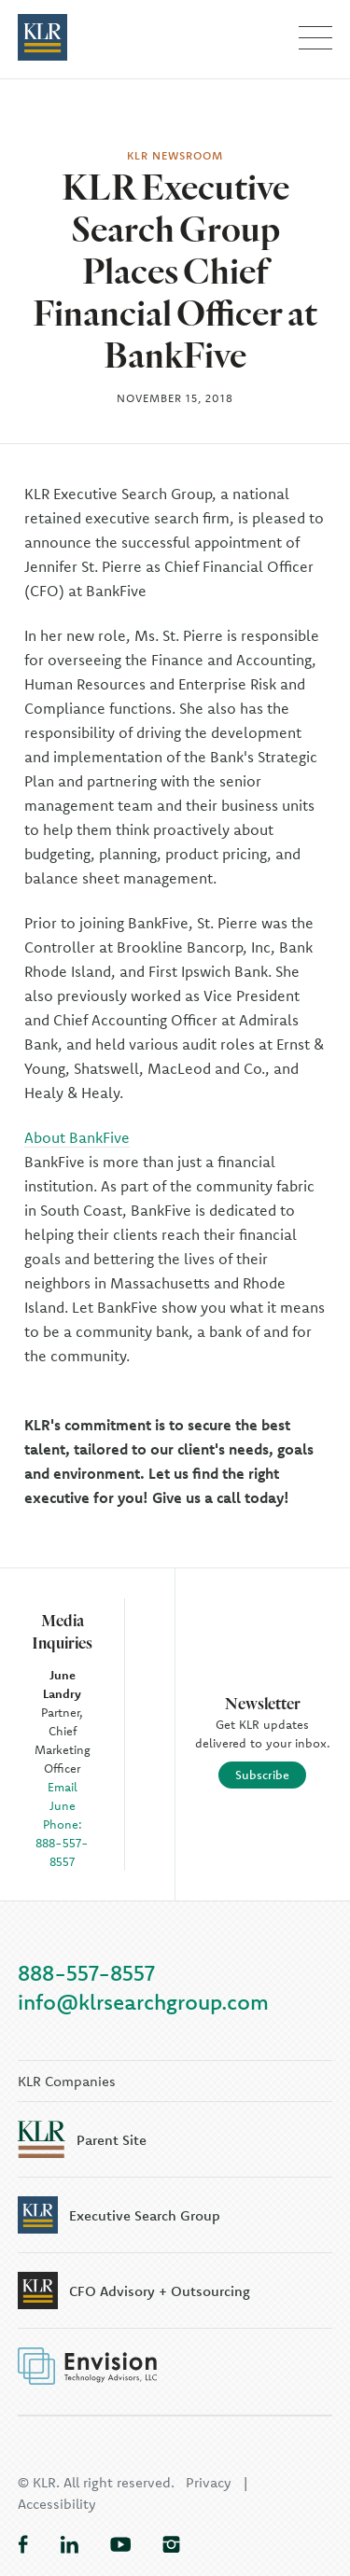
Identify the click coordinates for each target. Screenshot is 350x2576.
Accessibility (57, 2504)
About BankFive (77, 1137)
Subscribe (262, 1774)
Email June (62, 1796)
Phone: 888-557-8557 (62, 1843)
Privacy (208, 2482)
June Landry (62, 1684)
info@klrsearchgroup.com (143, 2001)
